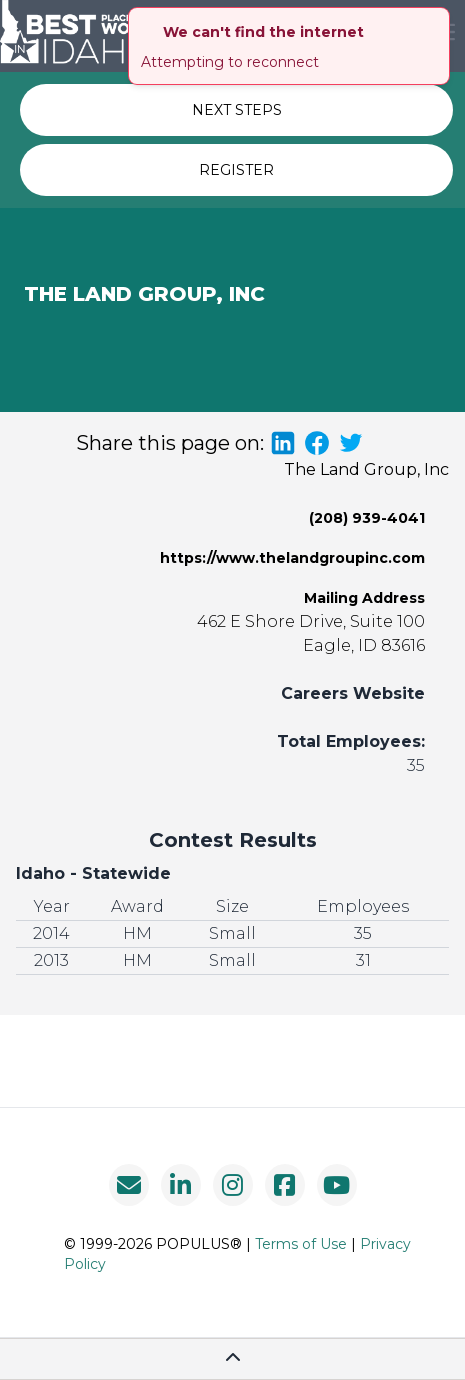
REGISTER (236, 170)
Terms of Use (301, 1244)
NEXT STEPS (237, 110)
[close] (437, 20)
